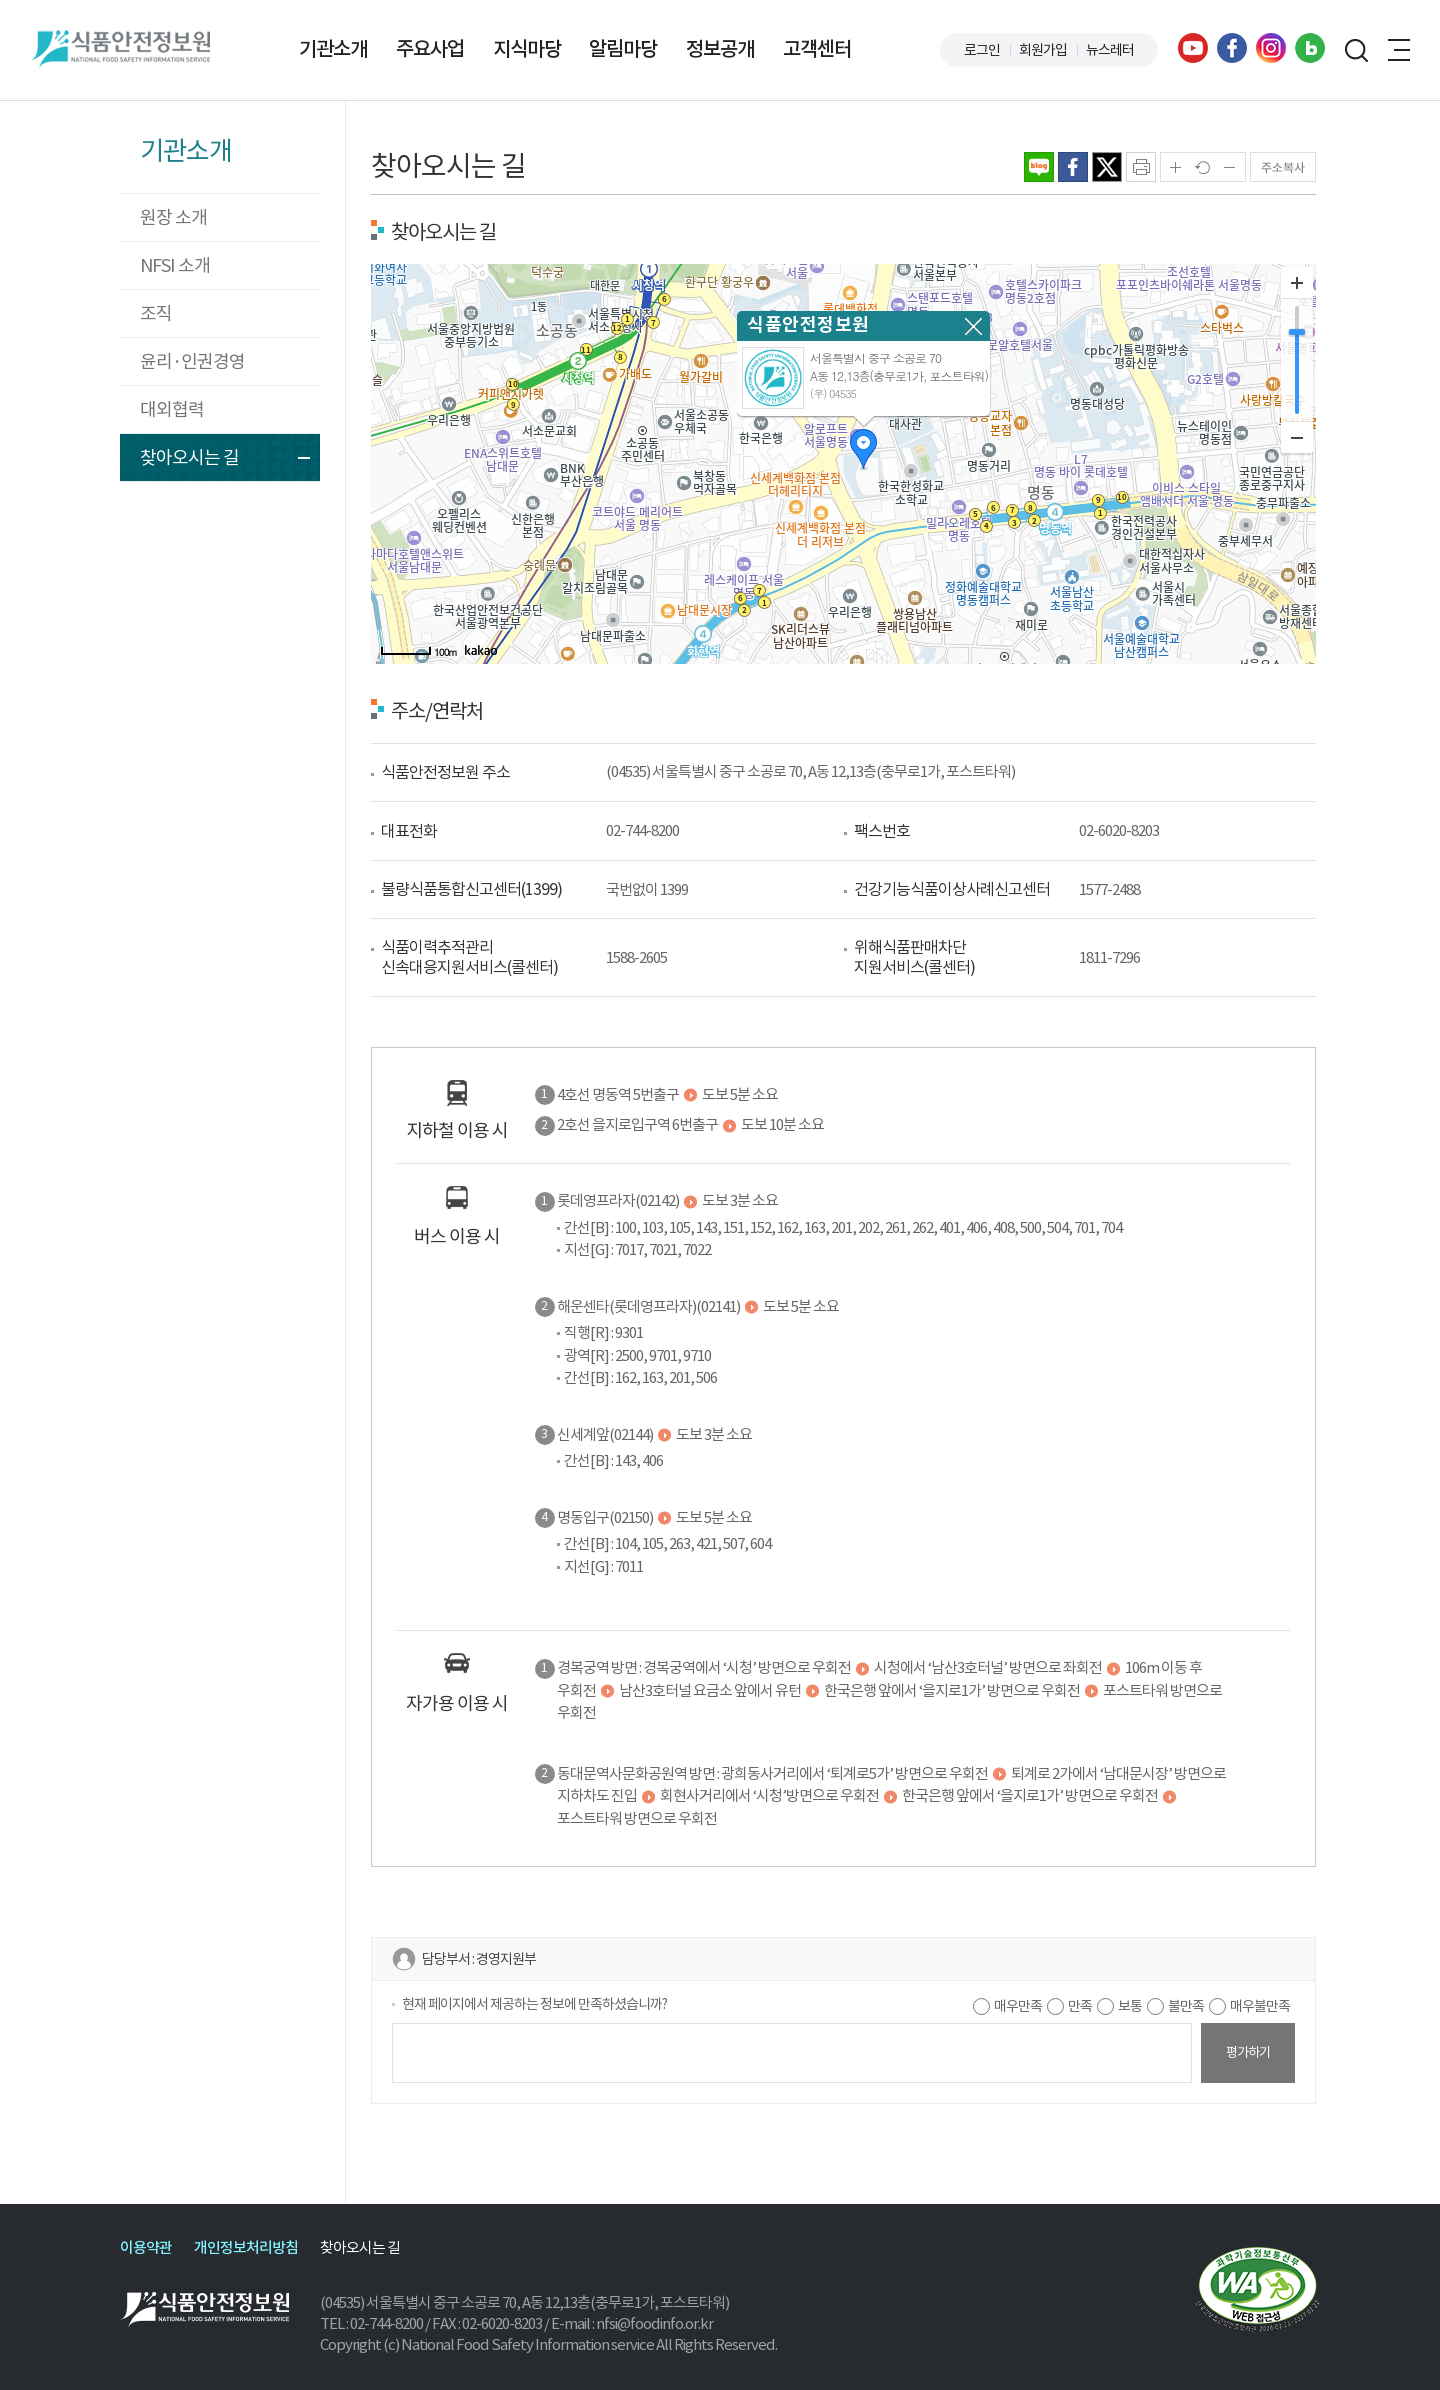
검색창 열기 (1356, 50)
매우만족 (1018, 2006)
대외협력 (172, 409)
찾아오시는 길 (189, 457)
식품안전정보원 (120, 50)
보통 (1130, 2006)
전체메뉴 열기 (1399, 50)
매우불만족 (1260, 2006)
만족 (1080, 2006)
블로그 (1310, 48)
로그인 (982, 50)
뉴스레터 (1110, 50)
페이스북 (1232, 48)
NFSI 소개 (175, 265)
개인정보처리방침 (246, 2247)
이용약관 (146, 2247)
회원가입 (1043, 50)
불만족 (1186, 2006)
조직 (156, 313)
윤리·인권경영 (192, 361)
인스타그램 (1271, 48)
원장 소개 (173, 217)
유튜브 (1193, 48)
